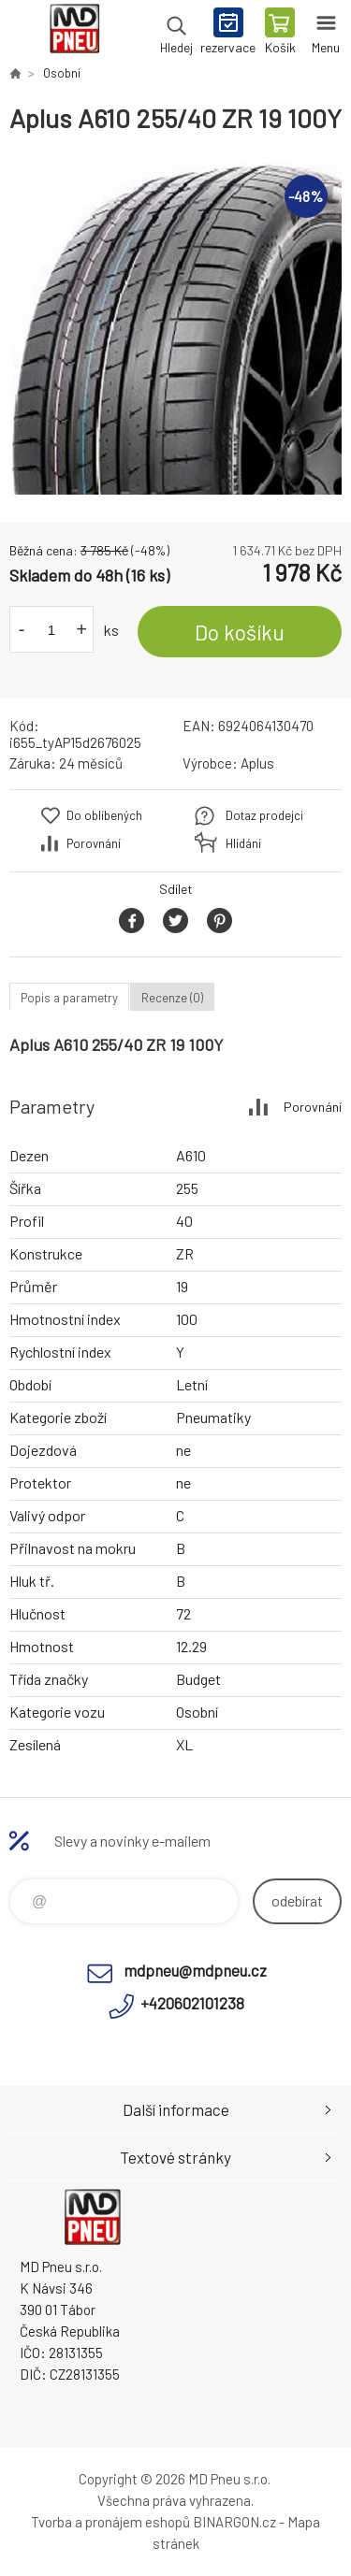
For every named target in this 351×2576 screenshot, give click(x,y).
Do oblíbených (104, 815)
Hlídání (243, 843)
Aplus (257, 763)
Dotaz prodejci (264, 815)
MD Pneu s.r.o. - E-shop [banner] (73, 32)
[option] (175, 329)
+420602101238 (192, 2002)
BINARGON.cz (234, 2521)
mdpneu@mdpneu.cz (195, 1970)
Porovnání (93, 843)
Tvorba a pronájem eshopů (110, 2521)
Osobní (61, 72)
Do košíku (240, 632)
